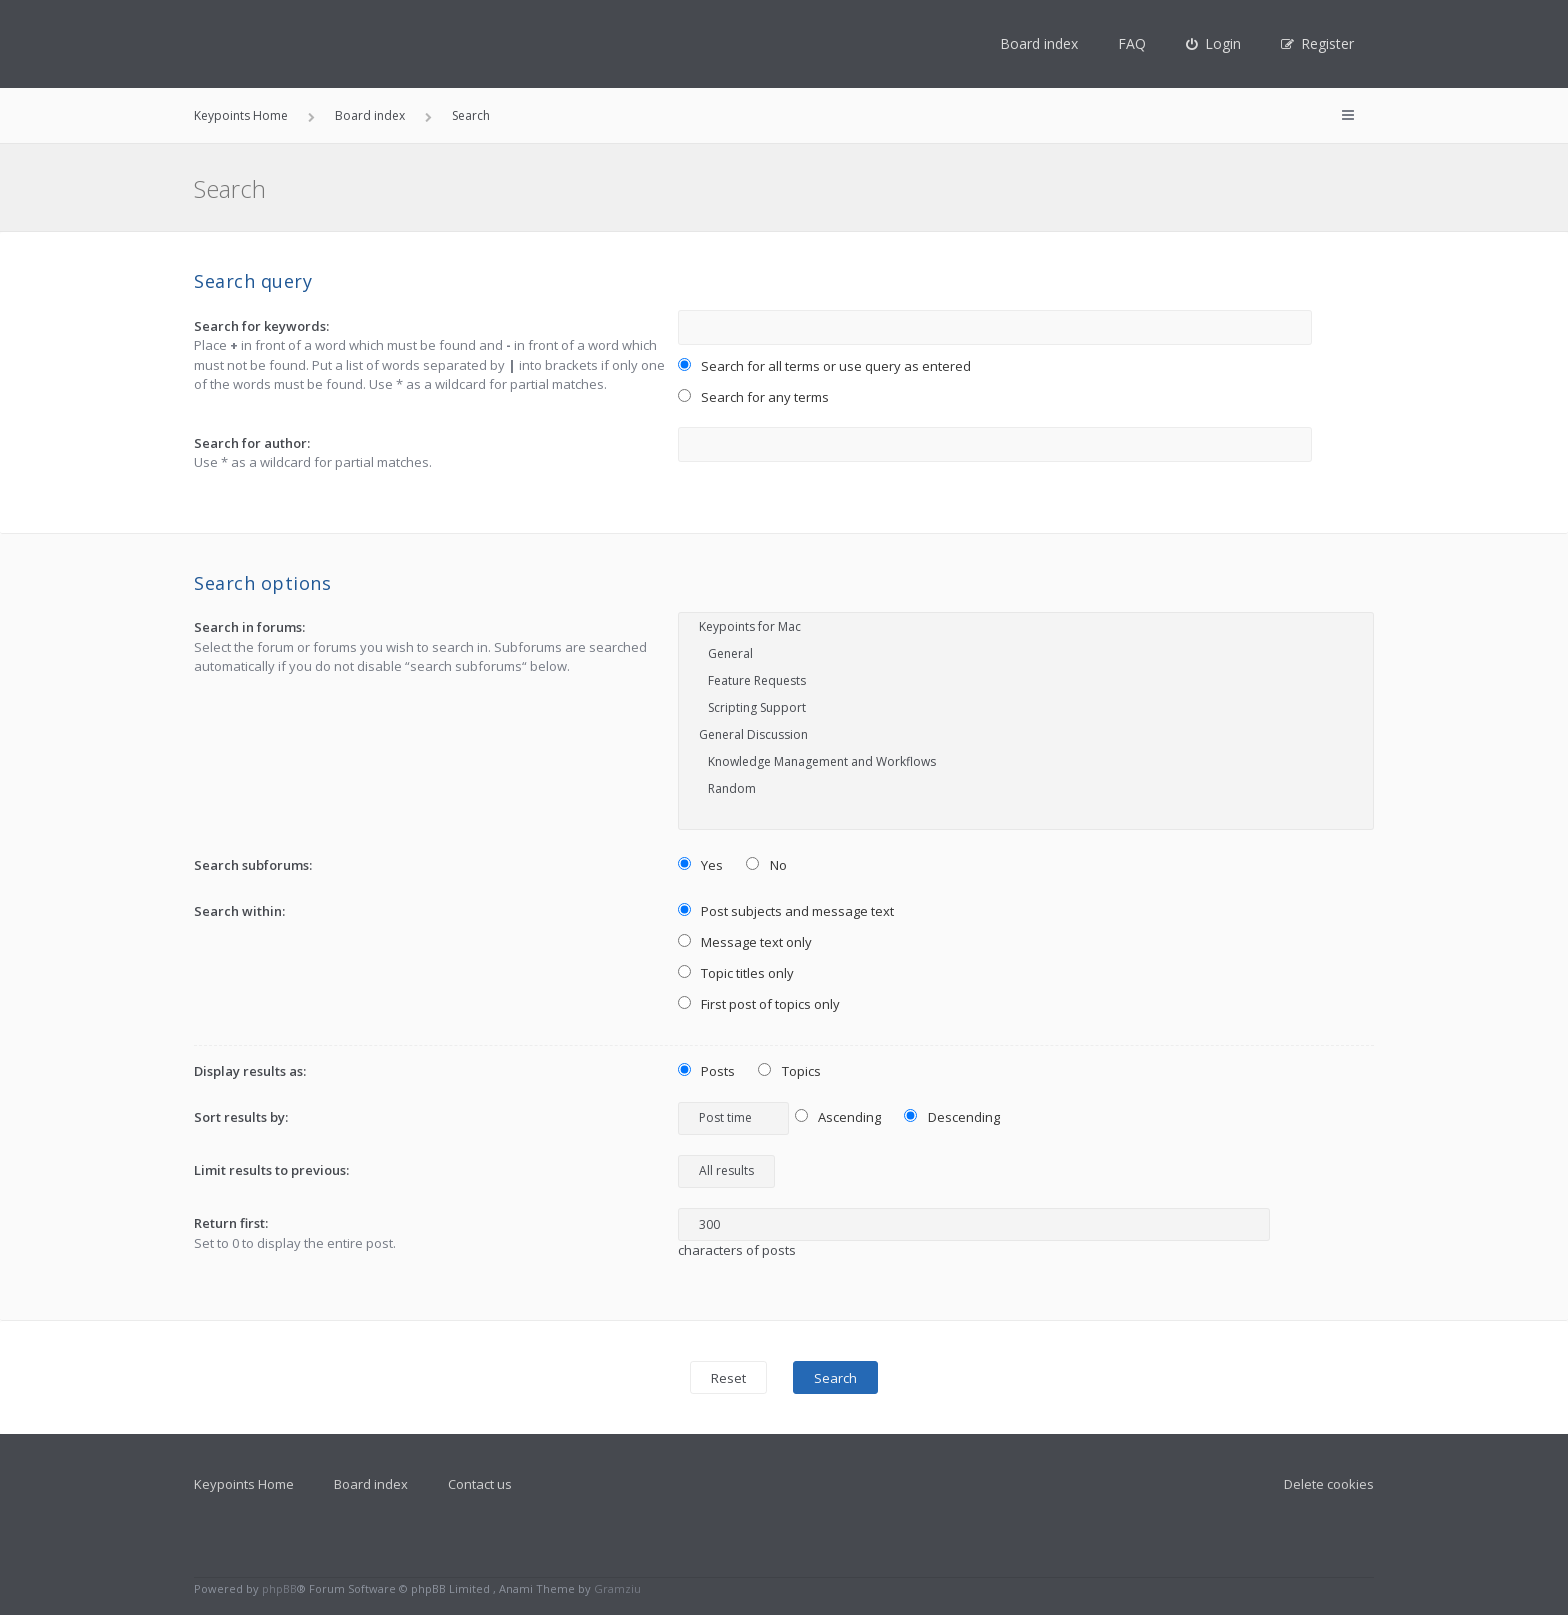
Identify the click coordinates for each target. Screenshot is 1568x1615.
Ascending (838, 1117)
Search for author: (252, 443)
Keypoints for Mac (1026, 626)
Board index (1039, 43)
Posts (707, 1071)
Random (1026, 788)
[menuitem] (1213, 44)
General (1026, 653)
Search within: (239, 911)
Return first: (231, 1223)
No (766, 865)
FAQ (1132, 43)
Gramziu (617, 1588)
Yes (701, 865)
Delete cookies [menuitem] (1329, 1484)
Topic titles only (736, 973)
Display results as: (250, 1071)
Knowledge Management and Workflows (1026, 761)
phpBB (279, 1588)
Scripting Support (1026, 707)
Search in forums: (249, 627)
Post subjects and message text (786, 911)
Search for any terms (754, 397)
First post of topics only (759, 1004)
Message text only (745, 942)
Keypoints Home (244, 1484)
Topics (789, 1071)
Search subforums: (253, 865)
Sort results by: (241, 1117)
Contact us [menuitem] (480, 1484)
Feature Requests (1026, 680)
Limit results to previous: (271, 1170)
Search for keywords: (261, 326)
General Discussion (1026, 734)
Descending (952, 1117)
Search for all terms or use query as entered (825, 366)
